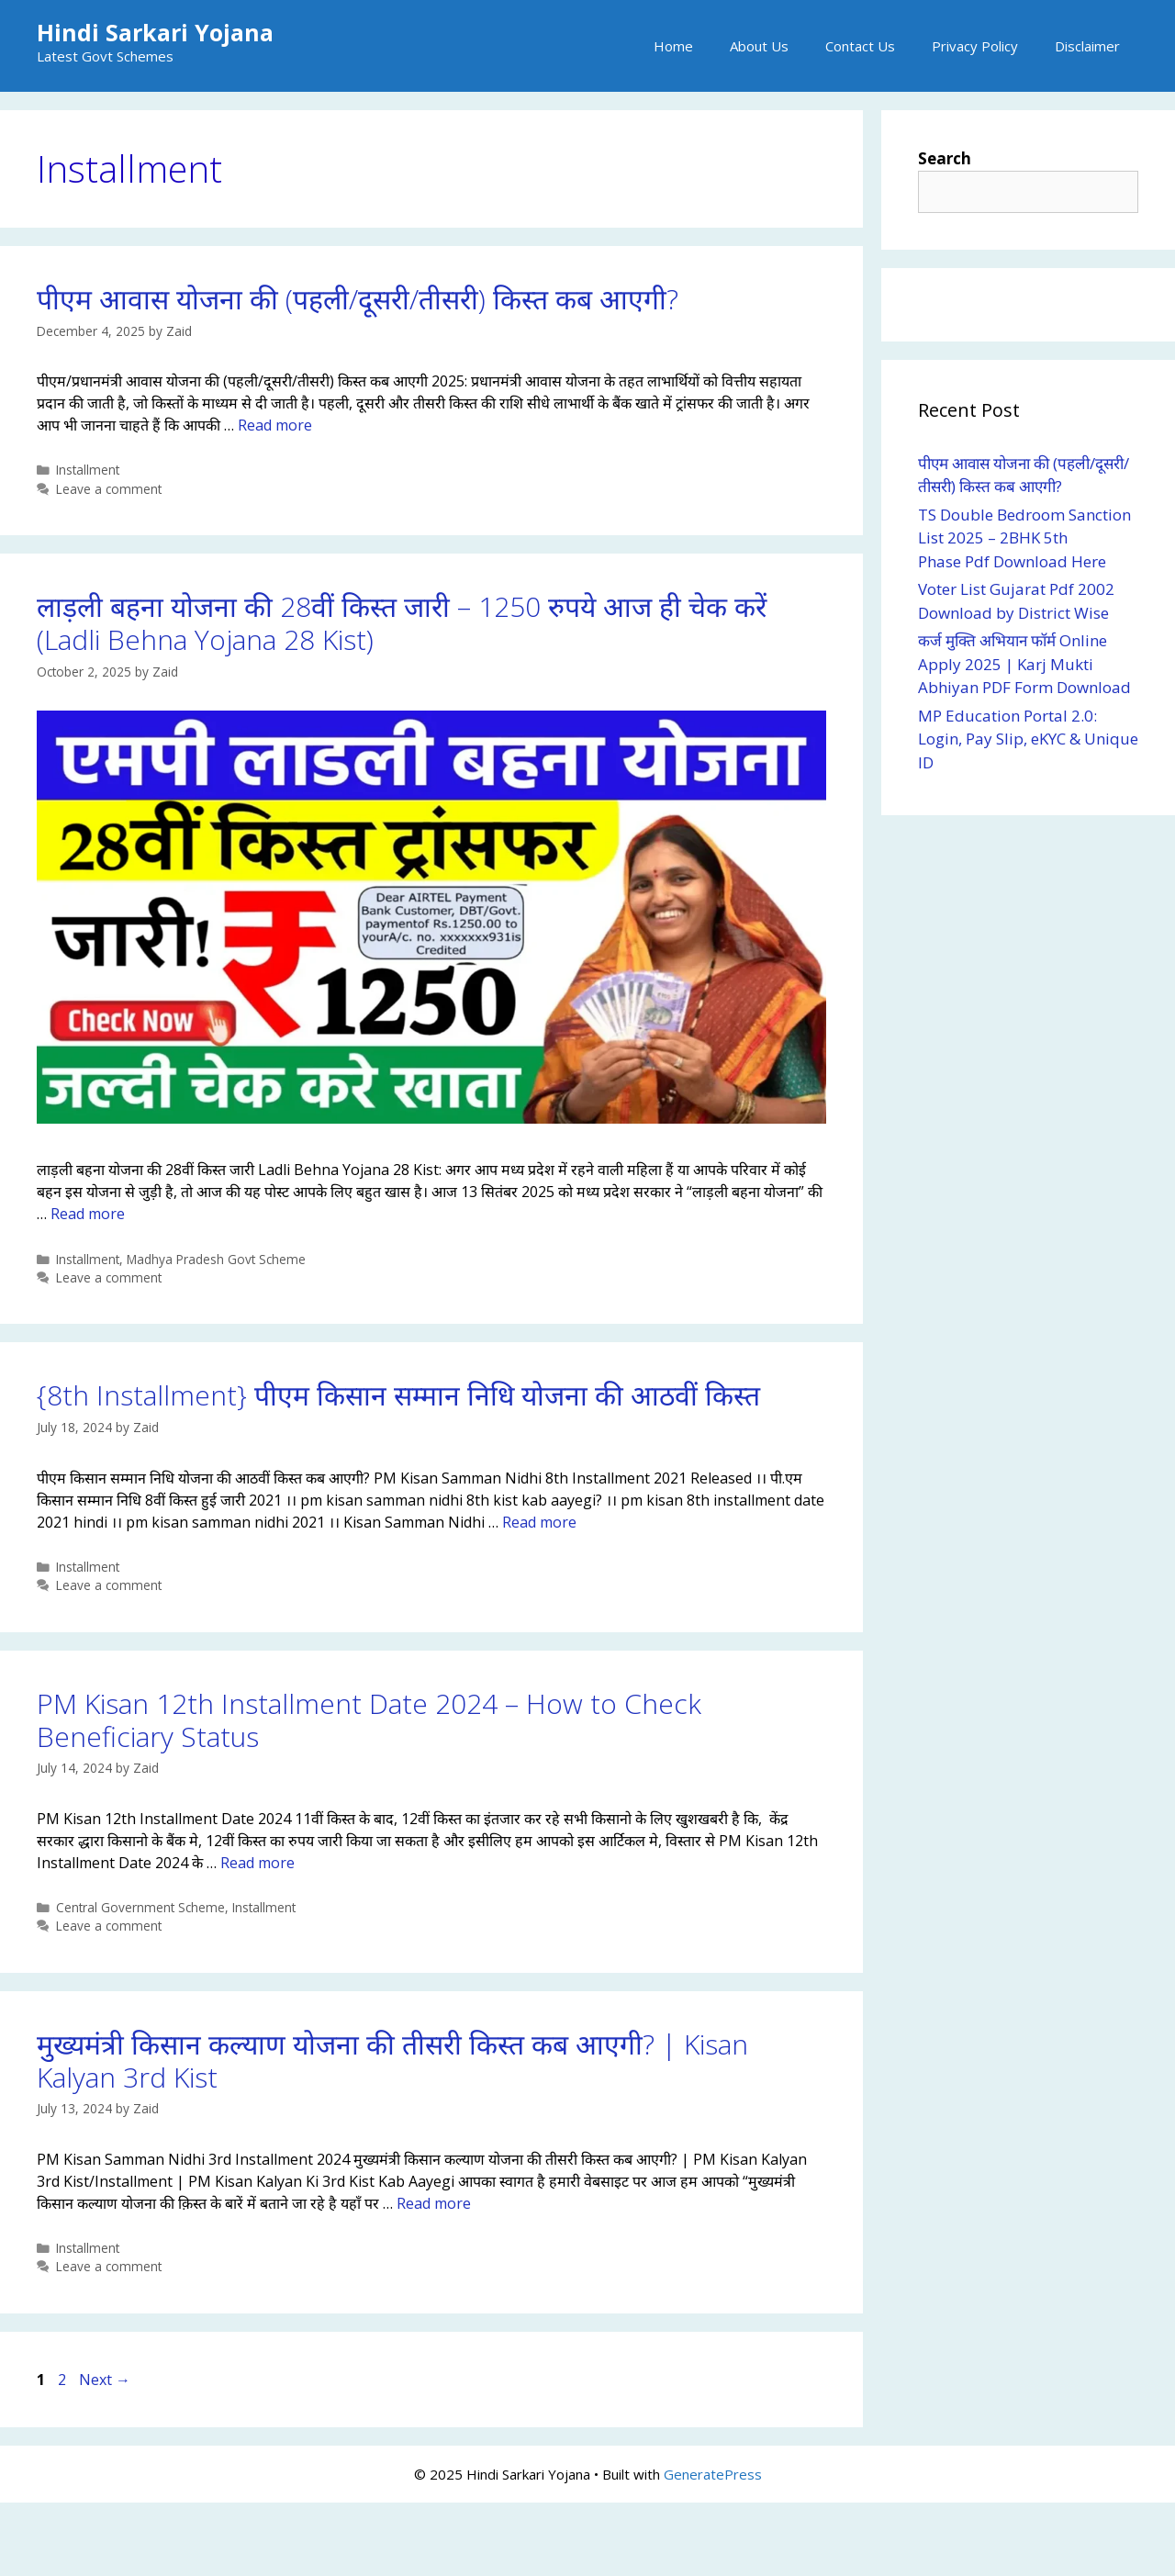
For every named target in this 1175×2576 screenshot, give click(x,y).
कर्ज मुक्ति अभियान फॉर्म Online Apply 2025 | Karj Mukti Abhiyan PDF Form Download (1024, 664)
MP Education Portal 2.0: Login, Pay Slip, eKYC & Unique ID (1028, 739)
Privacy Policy (975, 46)
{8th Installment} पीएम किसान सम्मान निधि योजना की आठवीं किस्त (398, 1395)
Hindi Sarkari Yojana (155, 32)
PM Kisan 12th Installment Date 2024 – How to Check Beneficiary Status (369, 1720)
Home (673, 46)
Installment (87, 469)
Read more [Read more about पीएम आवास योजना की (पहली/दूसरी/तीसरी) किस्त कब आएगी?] (275, 425)
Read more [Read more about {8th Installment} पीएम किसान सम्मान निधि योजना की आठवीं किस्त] (539, 1522)
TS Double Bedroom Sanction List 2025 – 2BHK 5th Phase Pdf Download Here (1024, 538)
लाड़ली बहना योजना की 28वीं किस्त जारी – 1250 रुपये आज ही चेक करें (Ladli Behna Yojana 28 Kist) (402, 623)
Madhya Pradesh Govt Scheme (216, 1259)
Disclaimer (1087, 46)
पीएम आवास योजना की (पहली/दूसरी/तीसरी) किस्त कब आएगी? (357, 299)
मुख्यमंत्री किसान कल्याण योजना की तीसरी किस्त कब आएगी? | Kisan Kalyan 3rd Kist (392, 2060)
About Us (759, 46)
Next (104, 2379)
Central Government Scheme (140, 1907)
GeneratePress (713, 2474)
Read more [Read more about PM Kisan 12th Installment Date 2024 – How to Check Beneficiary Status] (257, 1863)
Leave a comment (109, 489)
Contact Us (860, 46)
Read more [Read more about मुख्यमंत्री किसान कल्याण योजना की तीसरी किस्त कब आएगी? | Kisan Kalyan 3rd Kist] (434, 2203)
